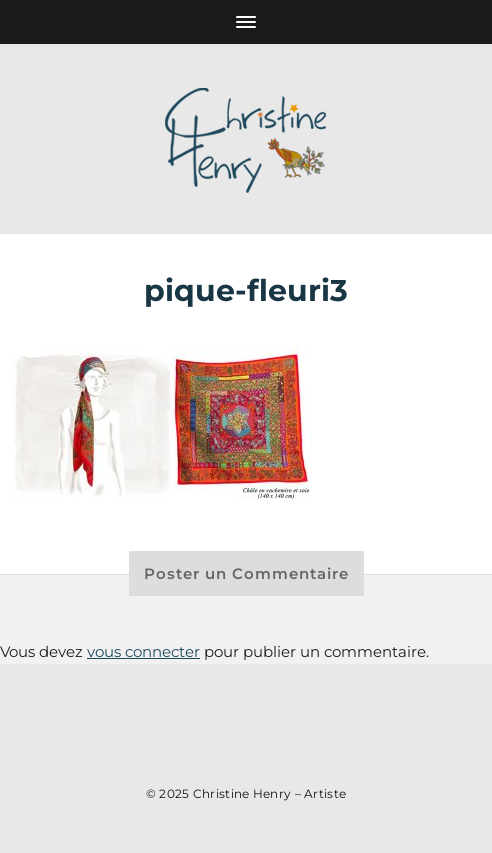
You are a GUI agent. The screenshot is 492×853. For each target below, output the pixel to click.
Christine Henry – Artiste (270, 793)
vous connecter (143, 651)
